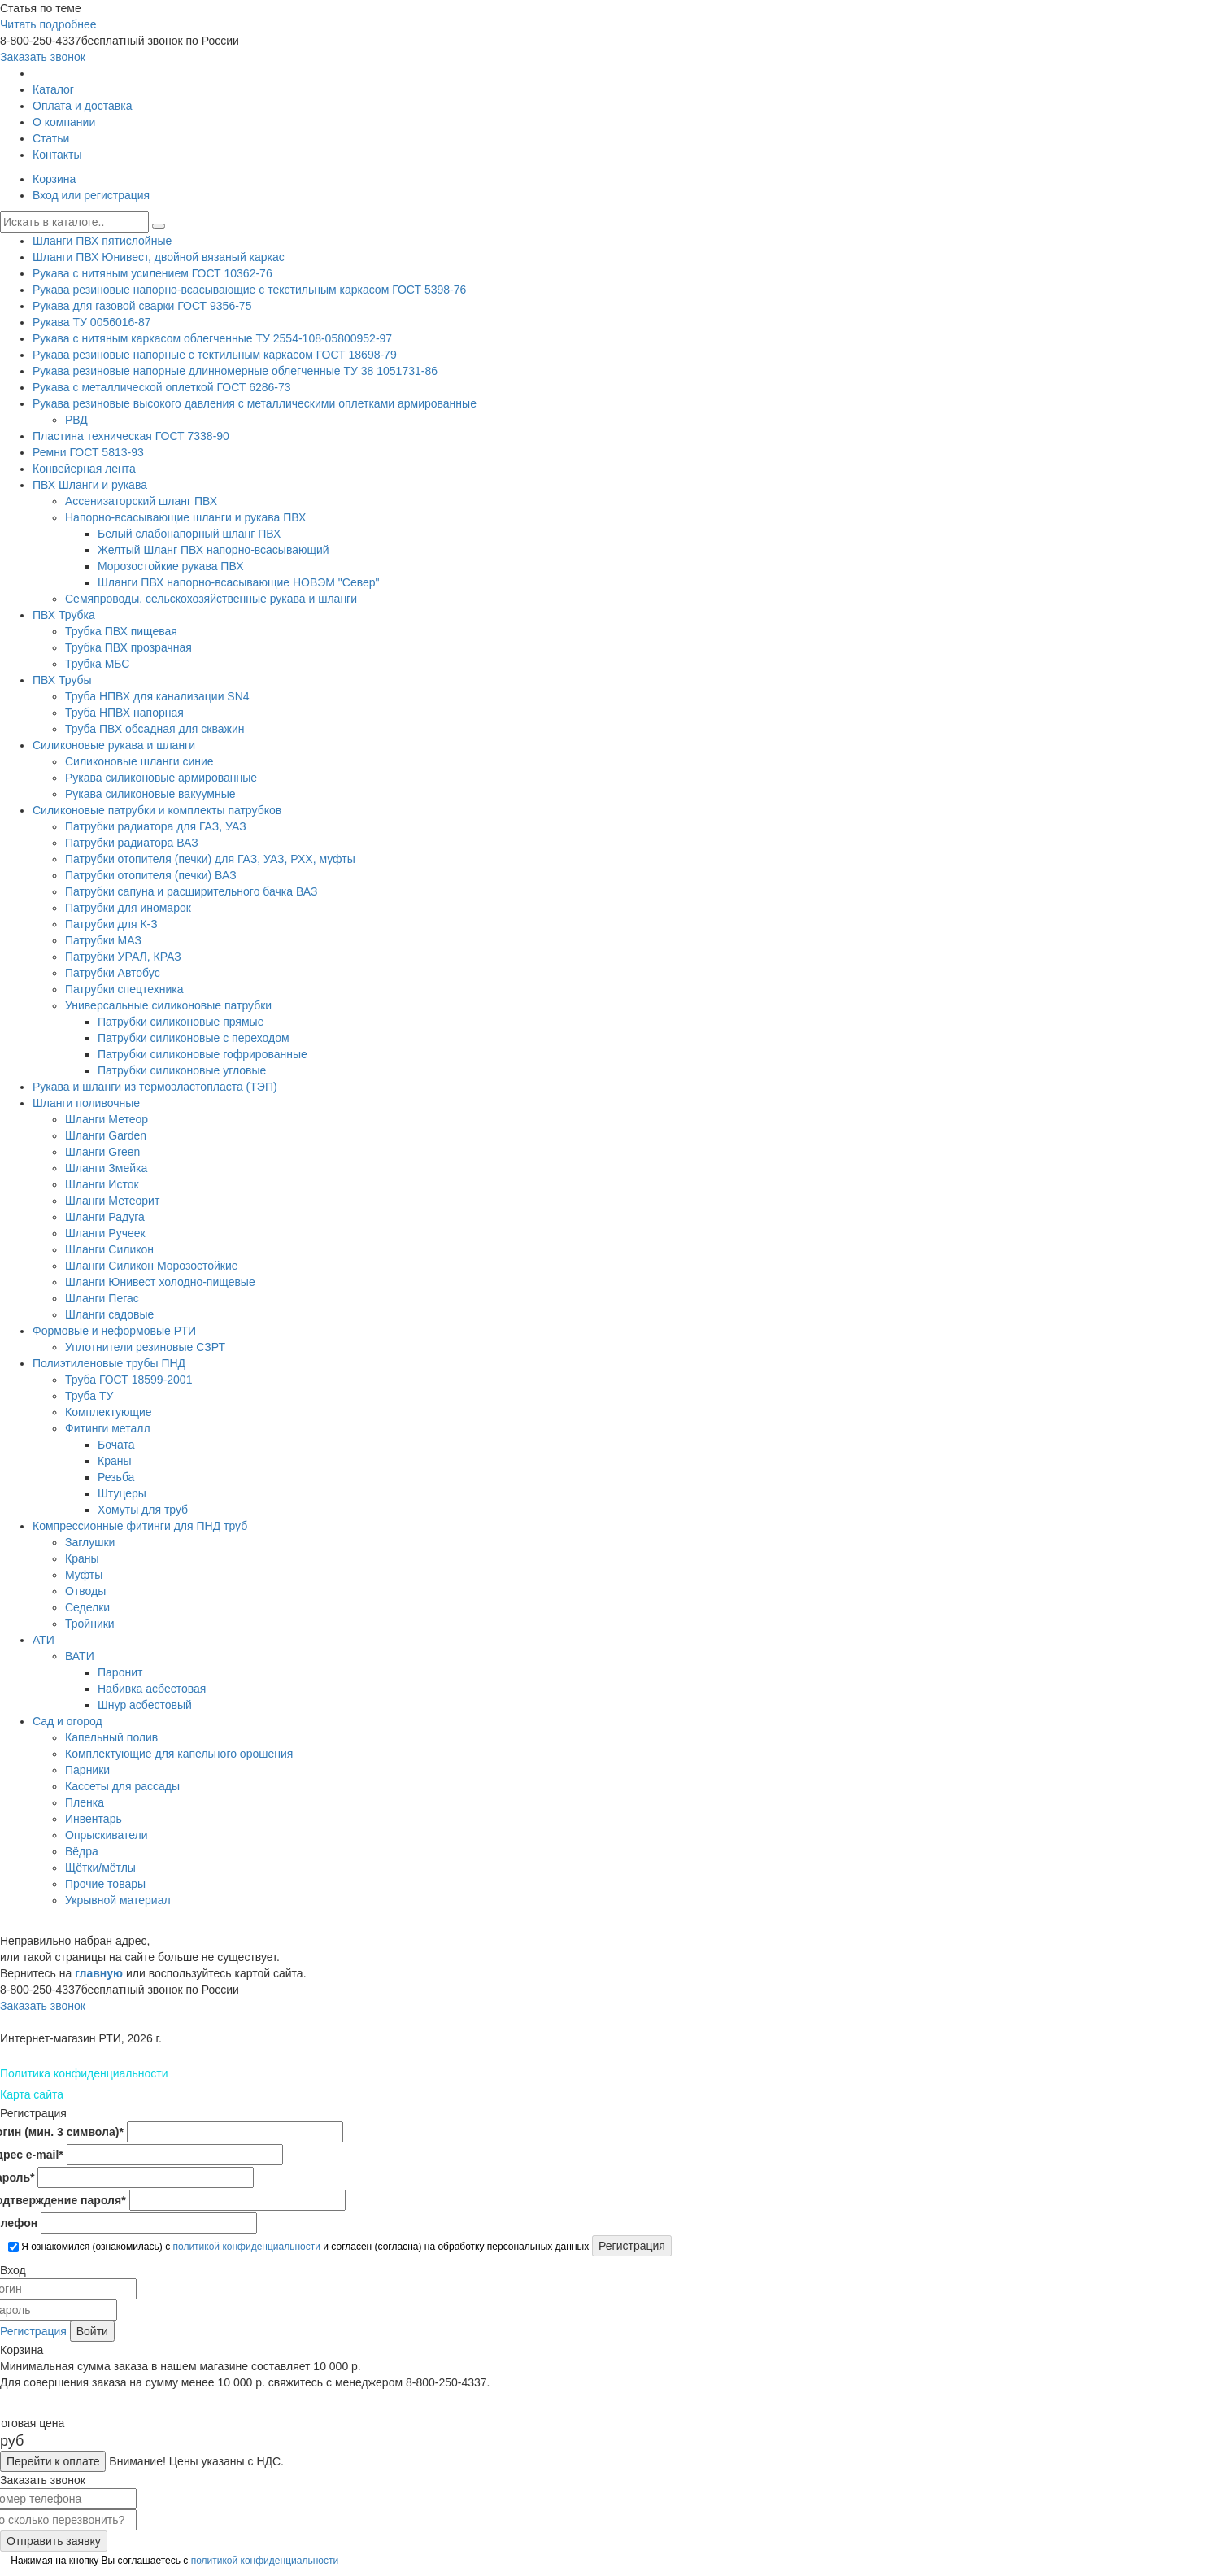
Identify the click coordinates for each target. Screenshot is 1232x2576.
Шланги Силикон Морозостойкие (151, 1265)
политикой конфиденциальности (246, 2246)
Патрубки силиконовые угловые (182, 1070)
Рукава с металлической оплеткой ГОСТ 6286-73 (162, 387)
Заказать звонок (42, 56)
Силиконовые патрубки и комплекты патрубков (157, 810)
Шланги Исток (102, 1184)
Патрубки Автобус (112, 972)
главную (99, 1973)
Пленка (84, 1802)
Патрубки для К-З (111, 924)
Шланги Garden (105, 1135)
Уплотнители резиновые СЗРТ (145, 1346)
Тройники (90, 1623)
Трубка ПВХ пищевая (121, 631)
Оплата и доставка (82, 105)
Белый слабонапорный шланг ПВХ (189, 533)
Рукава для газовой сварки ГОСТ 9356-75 (142, 305)
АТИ (43, 1639)
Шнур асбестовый (145, 1704)
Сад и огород (67, 1721)
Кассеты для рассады (122, 1786)
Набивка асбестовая (152, 1688)
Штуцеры (122, 1493)
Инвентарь (93, 1818)
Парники (87, 1769)
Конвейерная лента (84, 468)
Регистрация (33, 2331)
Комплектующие (108, 1412)
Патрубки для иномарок (128, 907)
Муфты (83, 1574)
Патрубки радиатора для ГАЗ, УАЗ (155, 826)
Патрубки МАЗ (103, 940)
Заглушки (90, 1542)
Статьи (51, 138)
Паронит (120, 1672)
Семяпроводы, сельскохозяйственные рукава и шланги (211, 598)
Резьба (116, 1477)
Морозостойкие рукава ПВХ (170, 566)
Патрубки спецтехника (124, 989)
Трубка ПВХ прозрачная (128, 647)
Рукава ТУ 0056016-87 (92, 322)
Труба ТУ (89, 1395)
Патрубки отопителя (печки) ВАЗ (151, 875)
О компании (64, 122)
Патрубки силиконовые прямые (180, 1021)
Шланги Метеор (106, 1119)
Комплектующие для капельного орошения (179, 1753)
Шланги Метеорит (112, 1200)
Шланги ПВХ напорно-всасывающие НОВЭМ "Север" (239, 582)
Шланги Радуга (105, 1216)
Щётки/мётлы (100, 1867)
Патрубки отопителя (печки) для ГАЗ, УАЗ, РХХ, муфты (210, 858)
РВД (76, 419)
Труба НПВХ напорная (124, 712)
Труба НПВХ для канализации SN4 (157, 696)
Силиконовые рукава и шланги (114, 745)
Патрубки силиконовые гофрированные (202, 1054)
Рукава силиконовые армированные (161, 777)
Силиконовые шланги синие (139, 761)
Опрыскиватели (106, 1835)
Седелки (87, 1607)
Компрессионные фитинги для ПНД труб (140, 1525)
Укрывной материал (118, 1900)
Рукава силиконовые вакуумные (150, 793)
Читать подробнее (48, 24)
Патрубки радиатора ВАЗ (131, 842)
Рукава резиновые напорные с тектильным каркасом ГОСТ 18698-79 (215, 354)
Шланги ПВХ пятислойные (102, 240)
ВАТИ (79, 1656)
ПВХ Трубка (64, 614)
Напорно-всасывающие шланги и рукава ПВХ (185, 517)
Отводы (85, 1590)
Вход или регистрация (91, 195)
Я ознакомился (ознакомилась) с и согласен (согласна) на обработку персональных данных (298, 2246)
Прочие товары (105, 1883)
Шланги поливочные (86, 1102)
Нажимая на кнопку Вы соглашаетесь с (173, 2560)
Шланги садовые (109, 1314)
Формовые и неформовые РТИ (114, 1330)
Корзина (54, 178)
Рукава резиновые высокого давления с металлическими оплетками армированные (255, 403)
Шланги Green (102, 1151)
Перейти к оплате (53, 2461)
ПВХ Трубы (62, 679)
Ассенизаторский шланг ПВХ (141, 501)
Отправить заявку (54, 2541)
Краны (115, 1460)
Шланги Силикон (109, 1249)
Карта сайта (31, 2094)
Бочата (116, 1444)
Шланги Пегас (102, 1298)
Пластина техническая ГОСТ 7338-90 (131, 435)
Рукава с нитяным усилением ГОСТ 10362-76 (152, 273)
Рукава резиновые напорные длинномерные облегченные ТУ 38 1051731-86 (235, 370)
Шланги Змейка (106, 1168)
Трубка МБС (97, 663)
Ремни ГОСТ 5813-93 (88, 452)
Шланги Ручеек (105, 1233)
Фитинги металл (107, 1428)
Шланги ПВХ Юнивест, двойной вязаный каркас (159, 257)
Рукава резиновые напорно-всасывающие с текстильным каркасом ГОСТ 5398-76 (249, 289)
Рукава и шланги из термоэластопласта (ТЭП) (155, 1086)
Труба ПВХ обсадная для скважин (154, 728)
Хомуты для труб (143, 1509)
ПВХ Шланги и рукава (90, 484)
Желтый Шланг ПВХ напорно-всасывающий (213, 549)
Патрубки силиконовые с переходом (193, 1037)
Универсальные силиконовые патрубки (168, 1005)
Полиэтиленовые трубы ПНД (109, 1363)
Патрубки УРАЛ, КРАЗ (123, 956)
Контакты (57, 154)
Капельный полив (111, 1737)
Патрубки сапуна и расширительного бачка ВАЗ (191, 891)
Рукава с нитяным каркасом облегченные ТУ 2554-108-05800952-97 (212, 338)
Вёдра (81, 1851)
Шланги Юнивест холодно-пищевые (160, 1281)
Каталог (53, 89)
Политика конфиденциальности (84, 2073)
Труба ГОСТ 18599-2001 (128, 1379)
